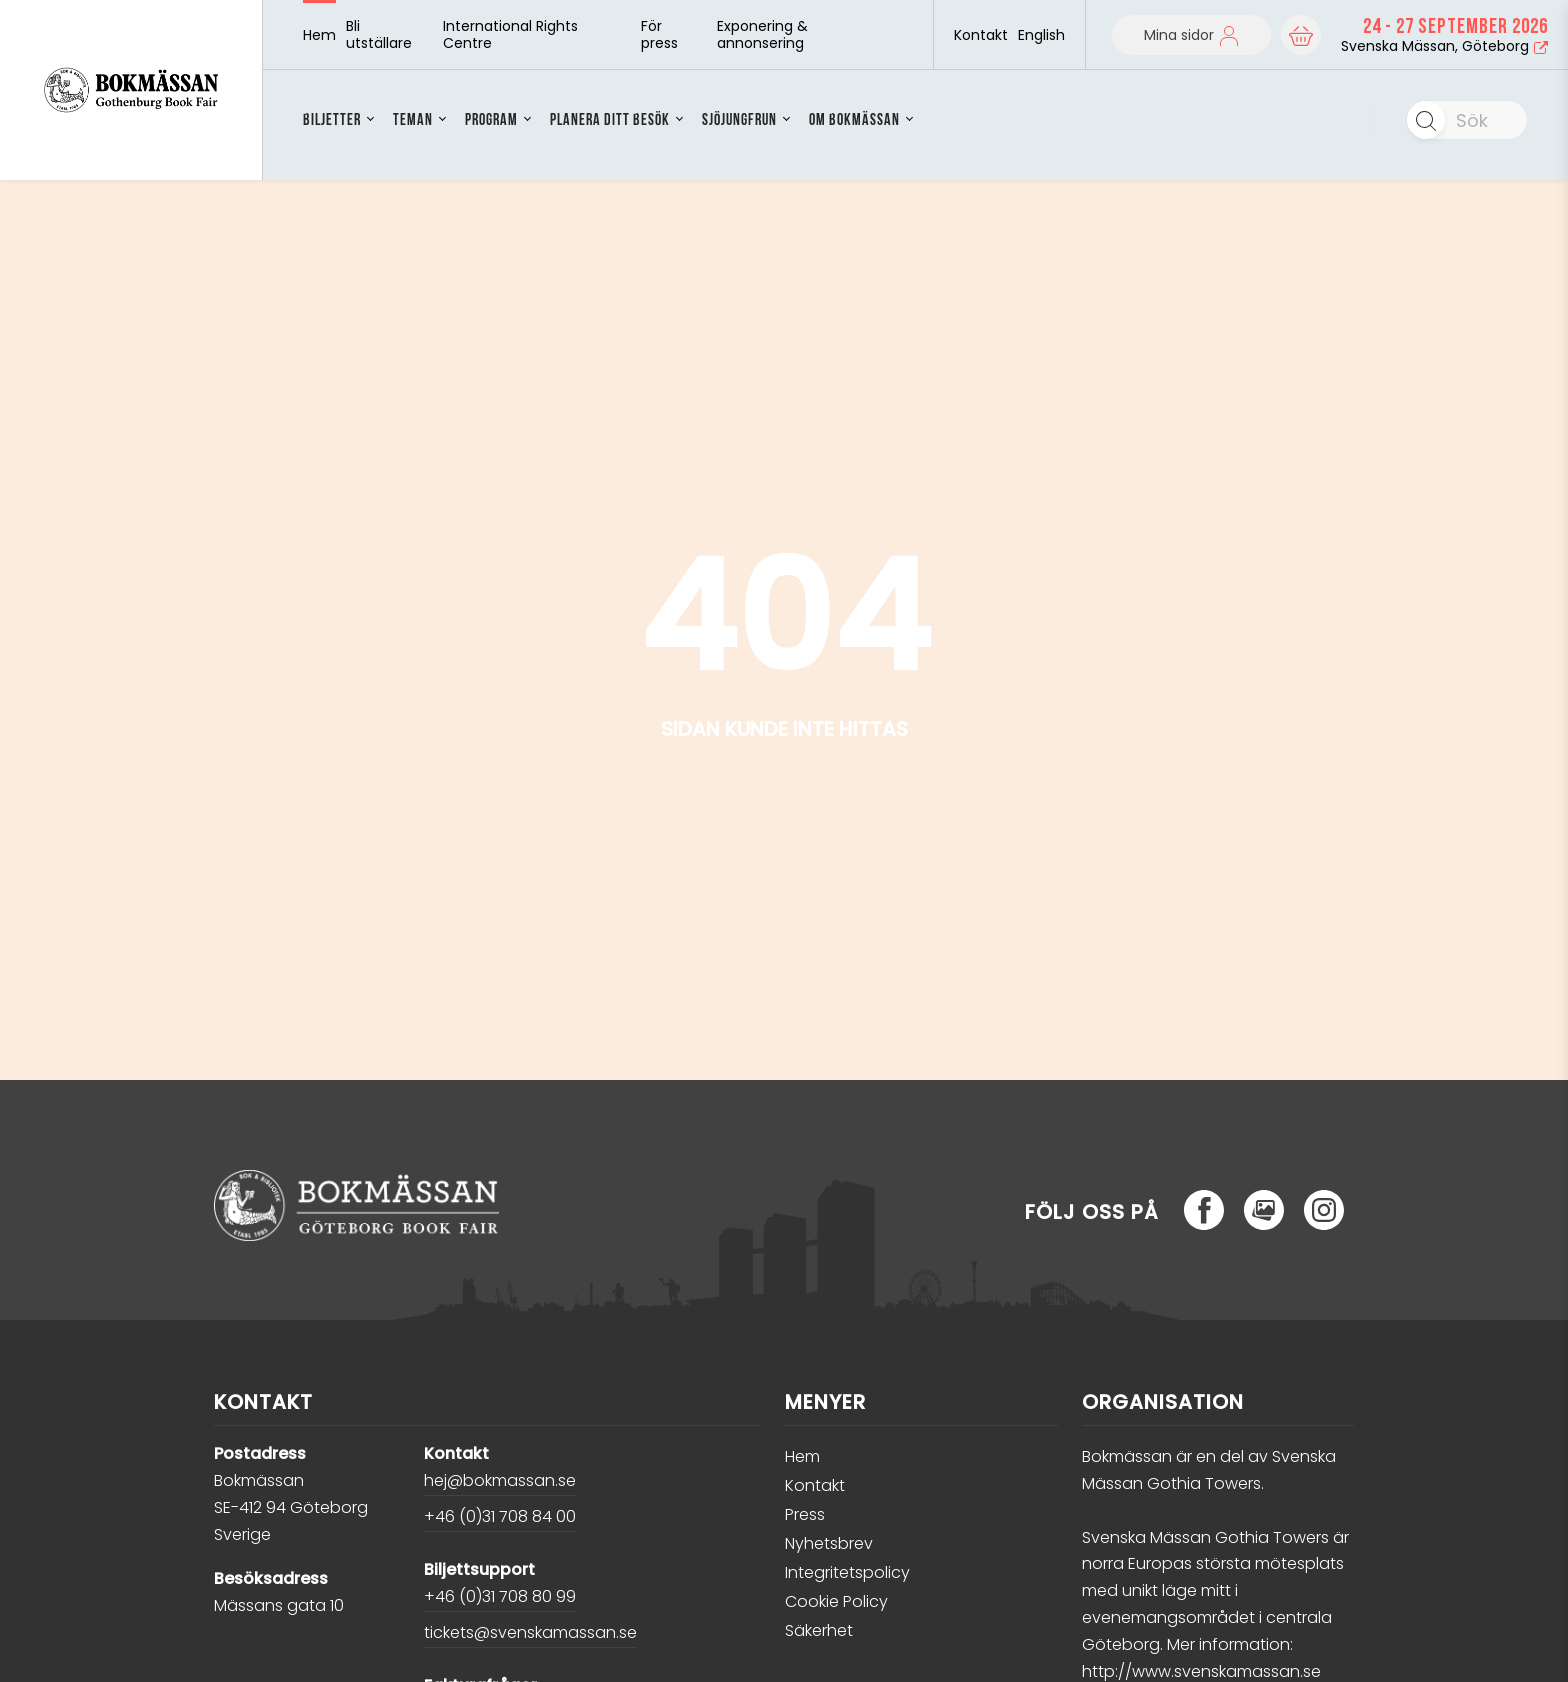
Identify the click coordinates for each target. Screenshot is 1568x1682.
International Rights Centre (510, 35)
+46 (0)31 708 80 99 (500, 1596)
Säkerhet (819, 1630)
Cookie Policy (836, 1601)
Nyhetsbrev (829, 1543)
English (1041, 35)
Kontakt (981, 35)
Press (805, 1514)
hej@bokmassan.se (500, 1480)
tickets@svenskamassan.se (530, 1632)
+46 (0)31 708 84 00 (500, 1516)
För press (659, 35)
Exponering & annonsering (762, 35)
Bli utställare (379, 35)
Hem (319, 35)
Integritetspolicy (847, 1572)
